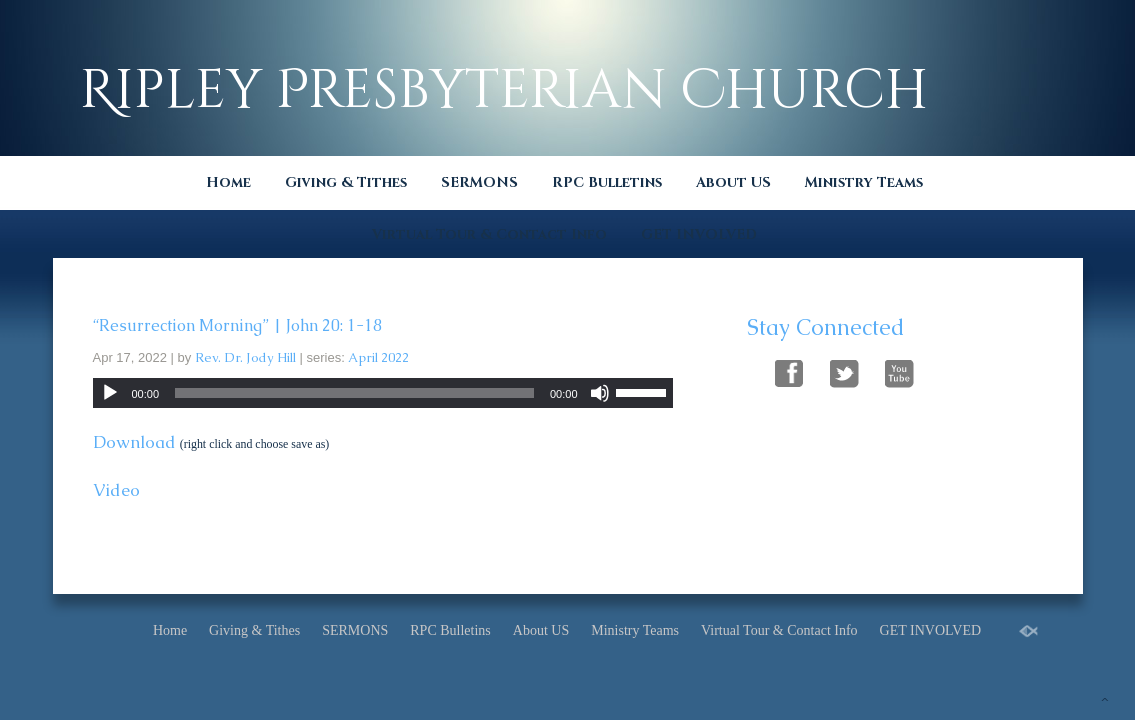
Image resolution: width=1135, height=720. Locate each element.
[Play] (110, 393)
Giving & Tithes (346, 182)
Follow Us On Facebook (789, 370)
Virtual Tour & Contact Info (489, 234)
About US (733, 182)
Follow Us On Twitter (844, 370)
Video (116, 490)
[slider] (354, 393)
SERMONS (479, 182)
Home (228, 182)
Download (134, 442)
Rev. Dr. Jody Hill (245, 357)
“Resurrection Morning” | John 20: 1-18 (237, 325)
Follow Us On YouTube (899, 370)
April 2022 (378, 357)
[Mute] (600, 393)
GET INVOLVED (699, 234)
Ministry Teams (864, 182)
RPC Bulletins (607, 182)
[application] (383, 393)
